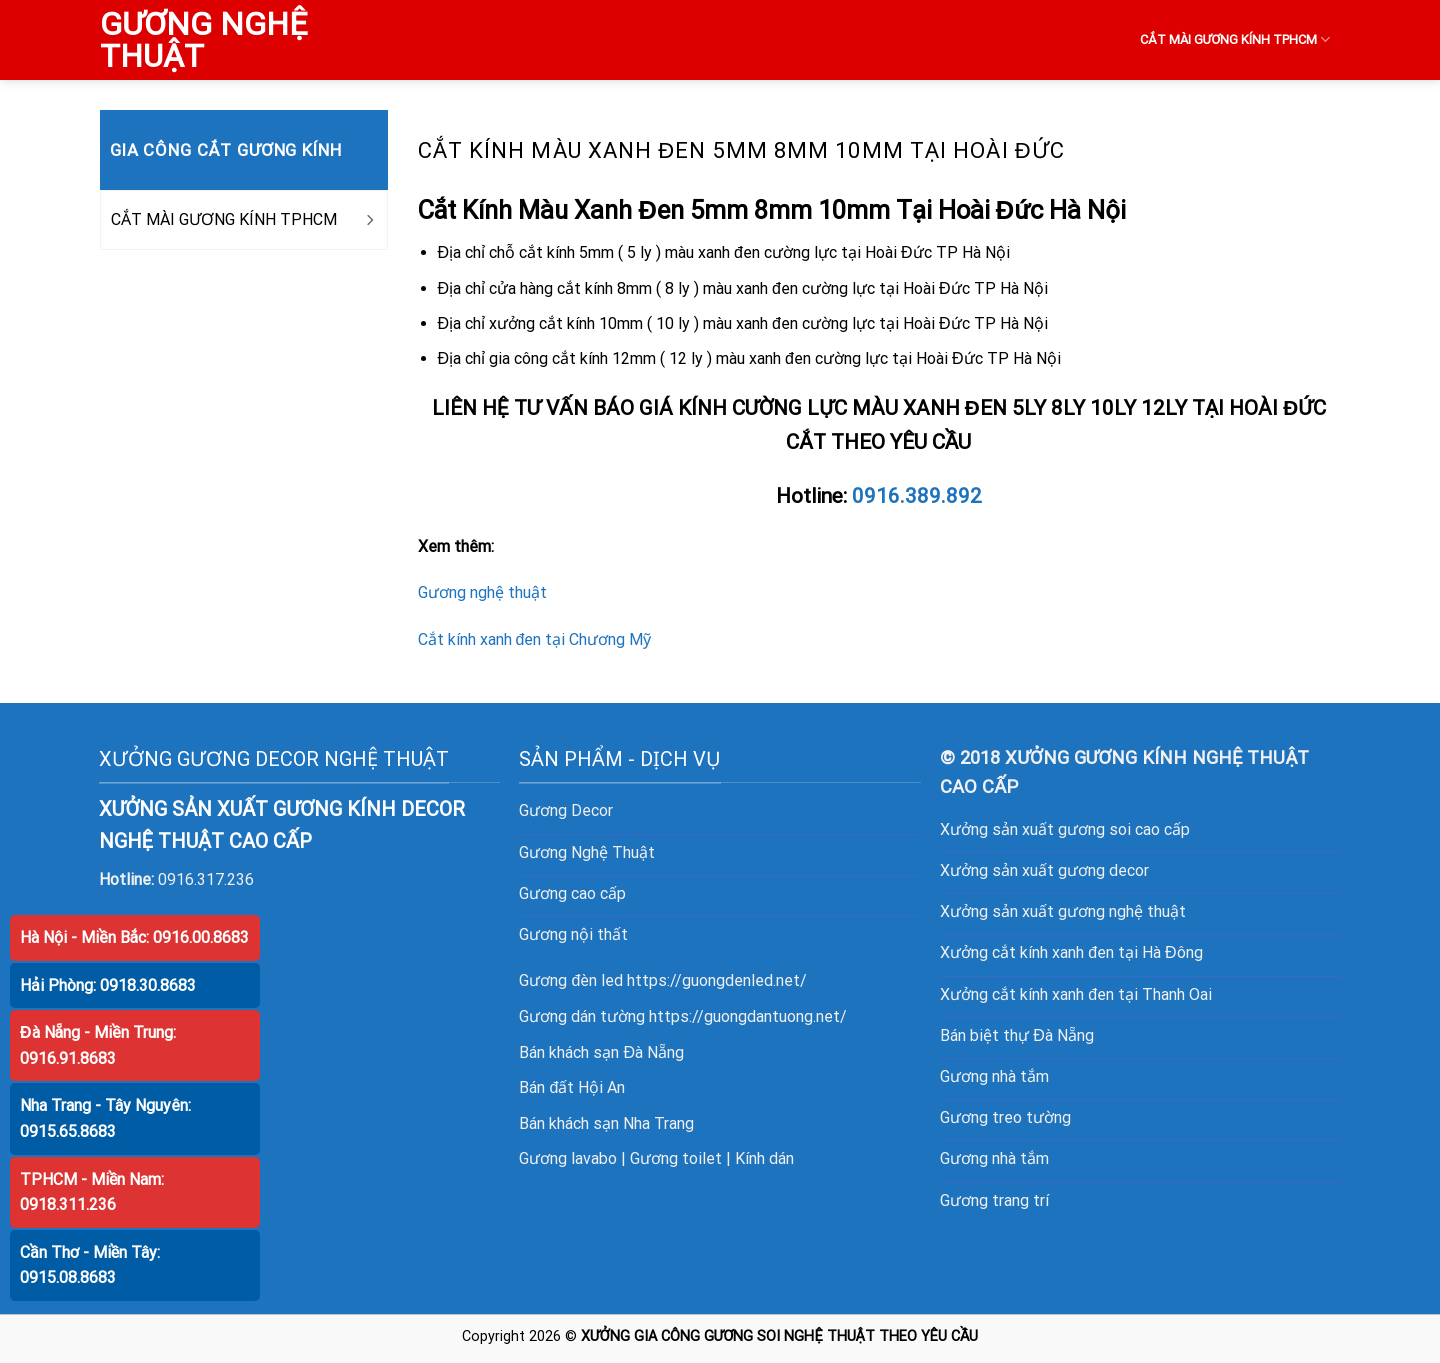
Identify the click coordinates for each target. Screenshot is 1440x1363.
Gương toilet (676, 1158)
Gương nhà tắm (994, 1076)
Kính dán (764, 1158)
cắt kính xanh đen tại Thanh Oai (1102, 994)
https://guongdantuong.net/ (748, 1016)
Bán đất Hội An (572, 1087)
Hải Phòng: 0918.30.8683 (108, 985)
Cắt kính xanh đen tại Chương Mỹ (535, 639)
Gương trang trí (994, 1200)
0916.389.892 (917, 496)
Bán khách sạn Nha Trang (606, 1123)
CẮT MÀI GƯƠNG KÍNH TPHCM (1235, 39)
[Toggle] (369, 220)
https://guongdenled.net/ (717, 980)
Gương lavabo (568, 1158)
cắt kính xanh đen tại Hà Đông (1097, 952)
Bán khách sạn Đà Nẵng (601, 1052)
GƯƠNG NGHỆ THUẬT (203, 40)
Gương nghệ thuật (482, 592)
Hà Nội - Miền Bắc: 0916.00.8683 (134, 937)
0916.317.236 (206, 879)
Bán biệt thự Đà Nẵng (1017, 1035)
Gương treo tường (1005, 1117)
